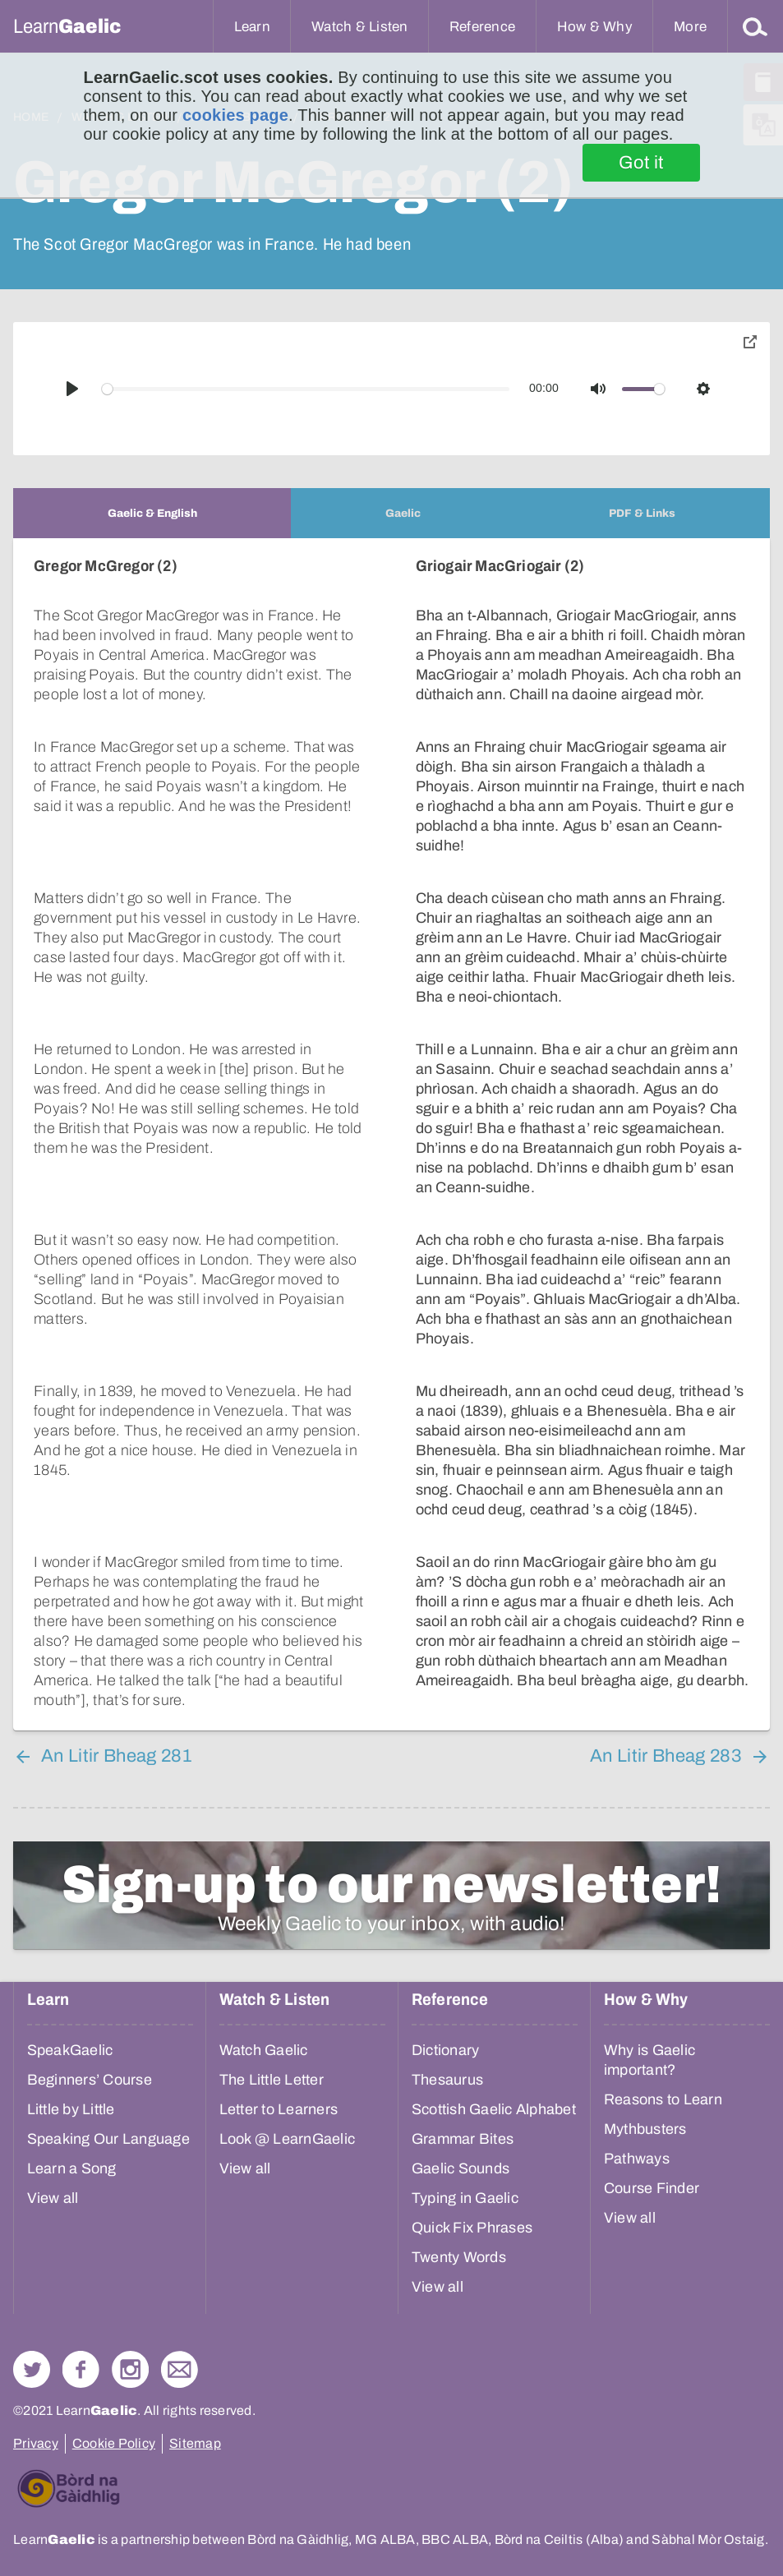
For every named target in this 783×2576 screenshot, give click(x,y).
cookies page (235, 115)
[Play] (72, 388)
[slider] (306, 389)
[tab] (152, 513)
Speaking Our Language (108, 2119)
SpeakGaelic (70, 2030)
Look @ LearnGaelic (287, 2119)
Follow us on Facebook (80, 2349)
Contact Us (179, 2349)
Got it (641, 163)
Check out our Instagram (130, 2349)
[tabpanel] (391, 1124)
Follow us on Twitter (31, 2349)
